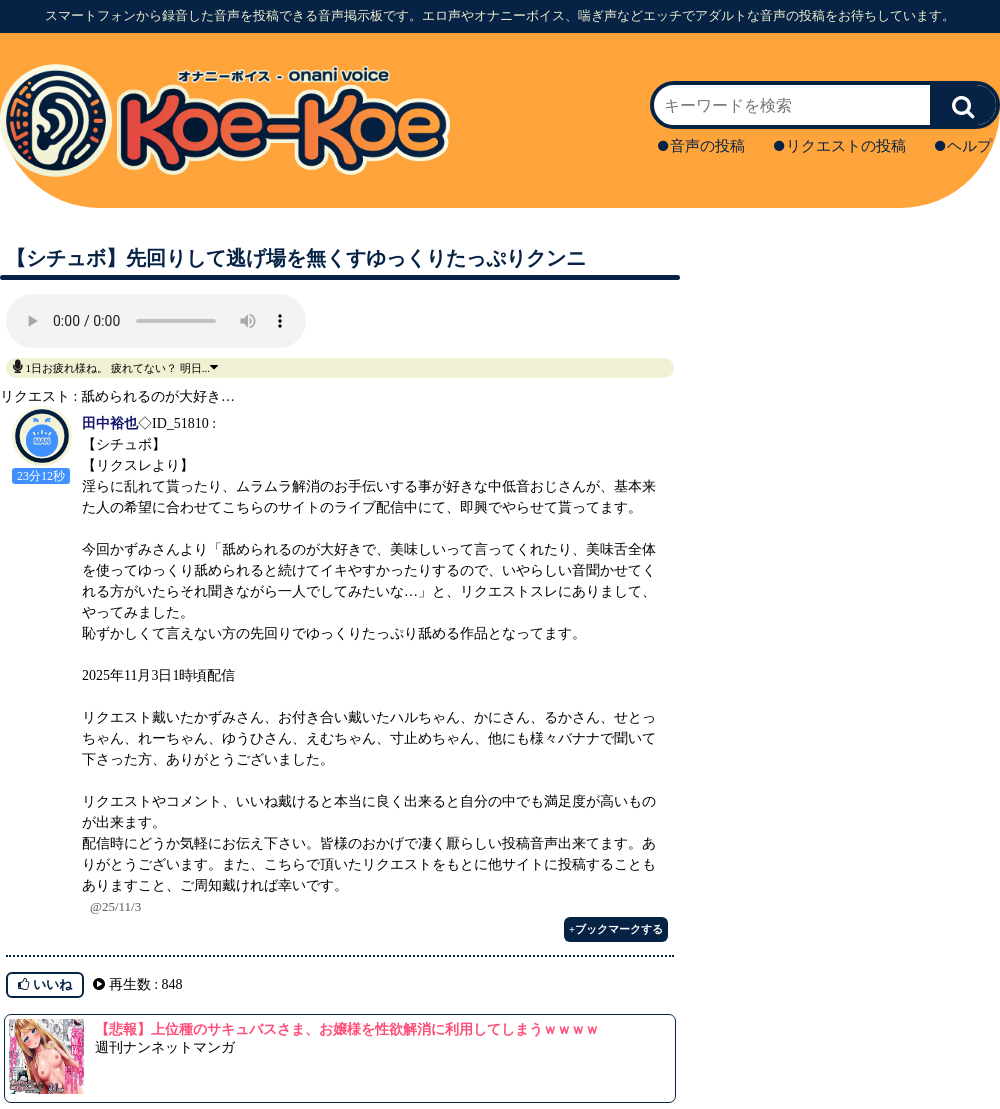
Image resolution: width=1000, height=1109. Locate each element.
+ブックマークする (616, 929)
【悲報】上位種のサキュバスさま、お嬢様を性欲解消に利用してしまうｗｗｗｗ (347, 1029)
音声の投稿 (701, 146)
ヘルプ (963, 146)
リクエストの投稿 (840, 146)
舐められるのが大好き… (158, 396)
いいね (45, 984)
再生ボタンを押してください (156, 321)
